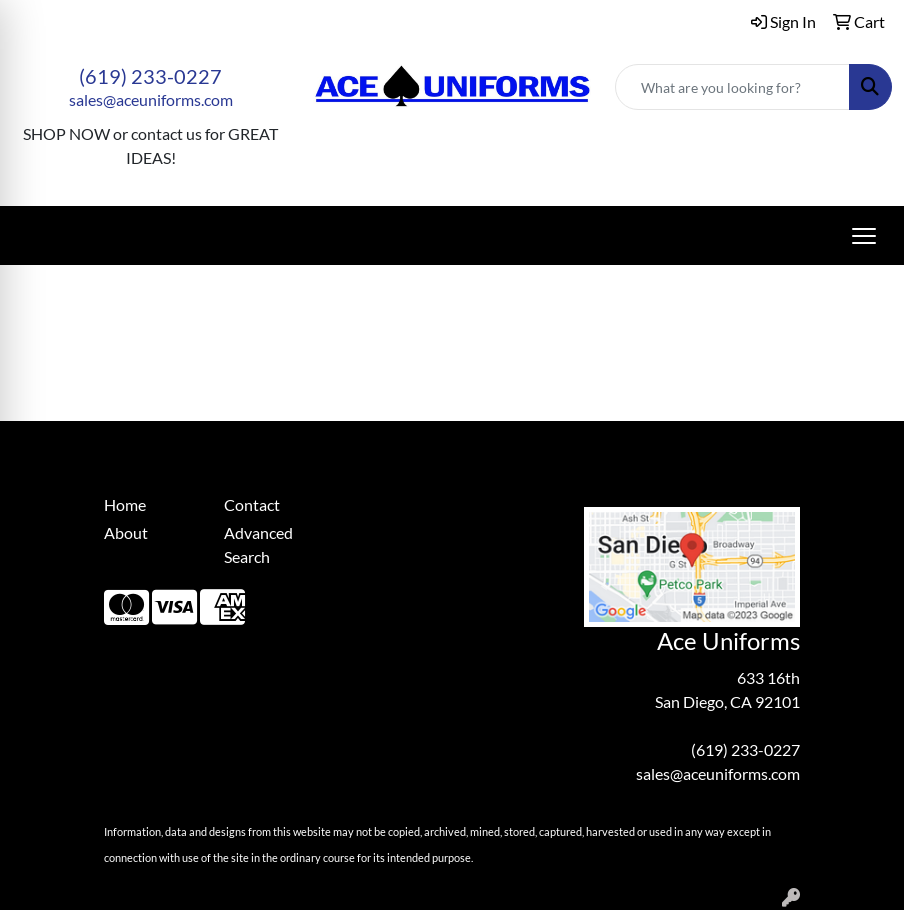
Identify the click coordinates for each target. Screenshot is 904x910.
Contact (252, 504)
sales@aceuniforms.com (151, 99)
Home (125, 504)
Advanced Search (258, 544)
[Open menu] (864, 236)
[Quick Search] (732, 87)
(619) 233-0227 (150, 76)
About (126, 532)
